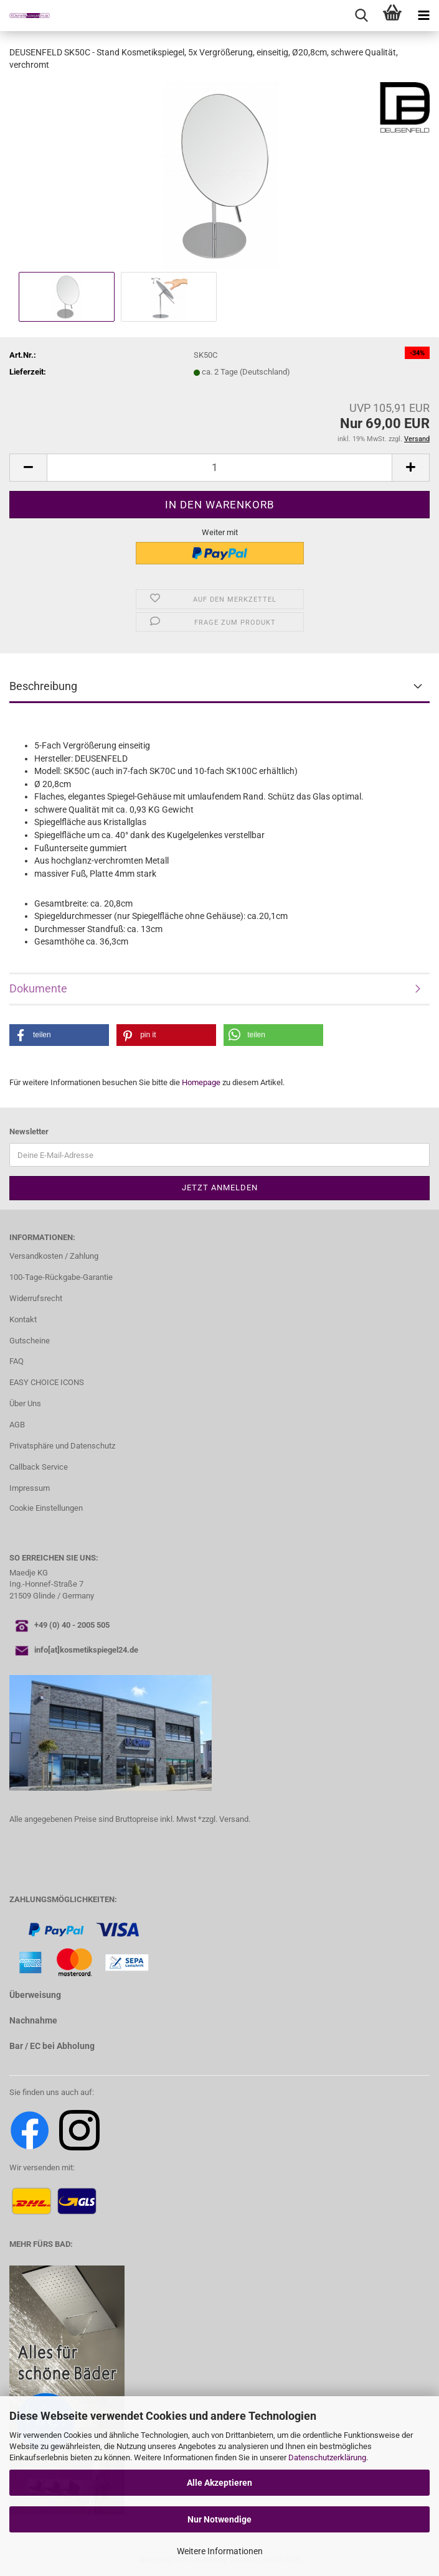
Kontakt (23, 1319)
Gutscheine (29, 1340)
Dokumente (38, 988)
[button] (28, 468)
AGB (17, 1424)
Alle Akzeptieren (219, 2483)
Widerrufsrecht (35, 1298)
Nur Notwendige (219, 2519)
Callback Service (38, 1467)
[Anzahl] (219, 468)
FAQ (16, 1361)
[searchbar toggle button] (361, 15)
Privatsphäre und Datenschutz (62, 1445)
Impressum (29, 1488)
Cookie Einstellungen (46, 1508)
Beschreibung (43, 686)
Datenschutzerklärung (327, 2457)
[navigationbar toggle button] (423, 15)
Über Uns (25, 1403)
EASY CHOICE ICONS (46, 1382)
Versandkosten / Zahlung (53, 1256)
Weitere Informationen (220, 2551)
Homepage (201, 1082)
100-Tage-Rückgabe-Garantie (61, 1277)
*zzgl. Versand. (224, 1819)
